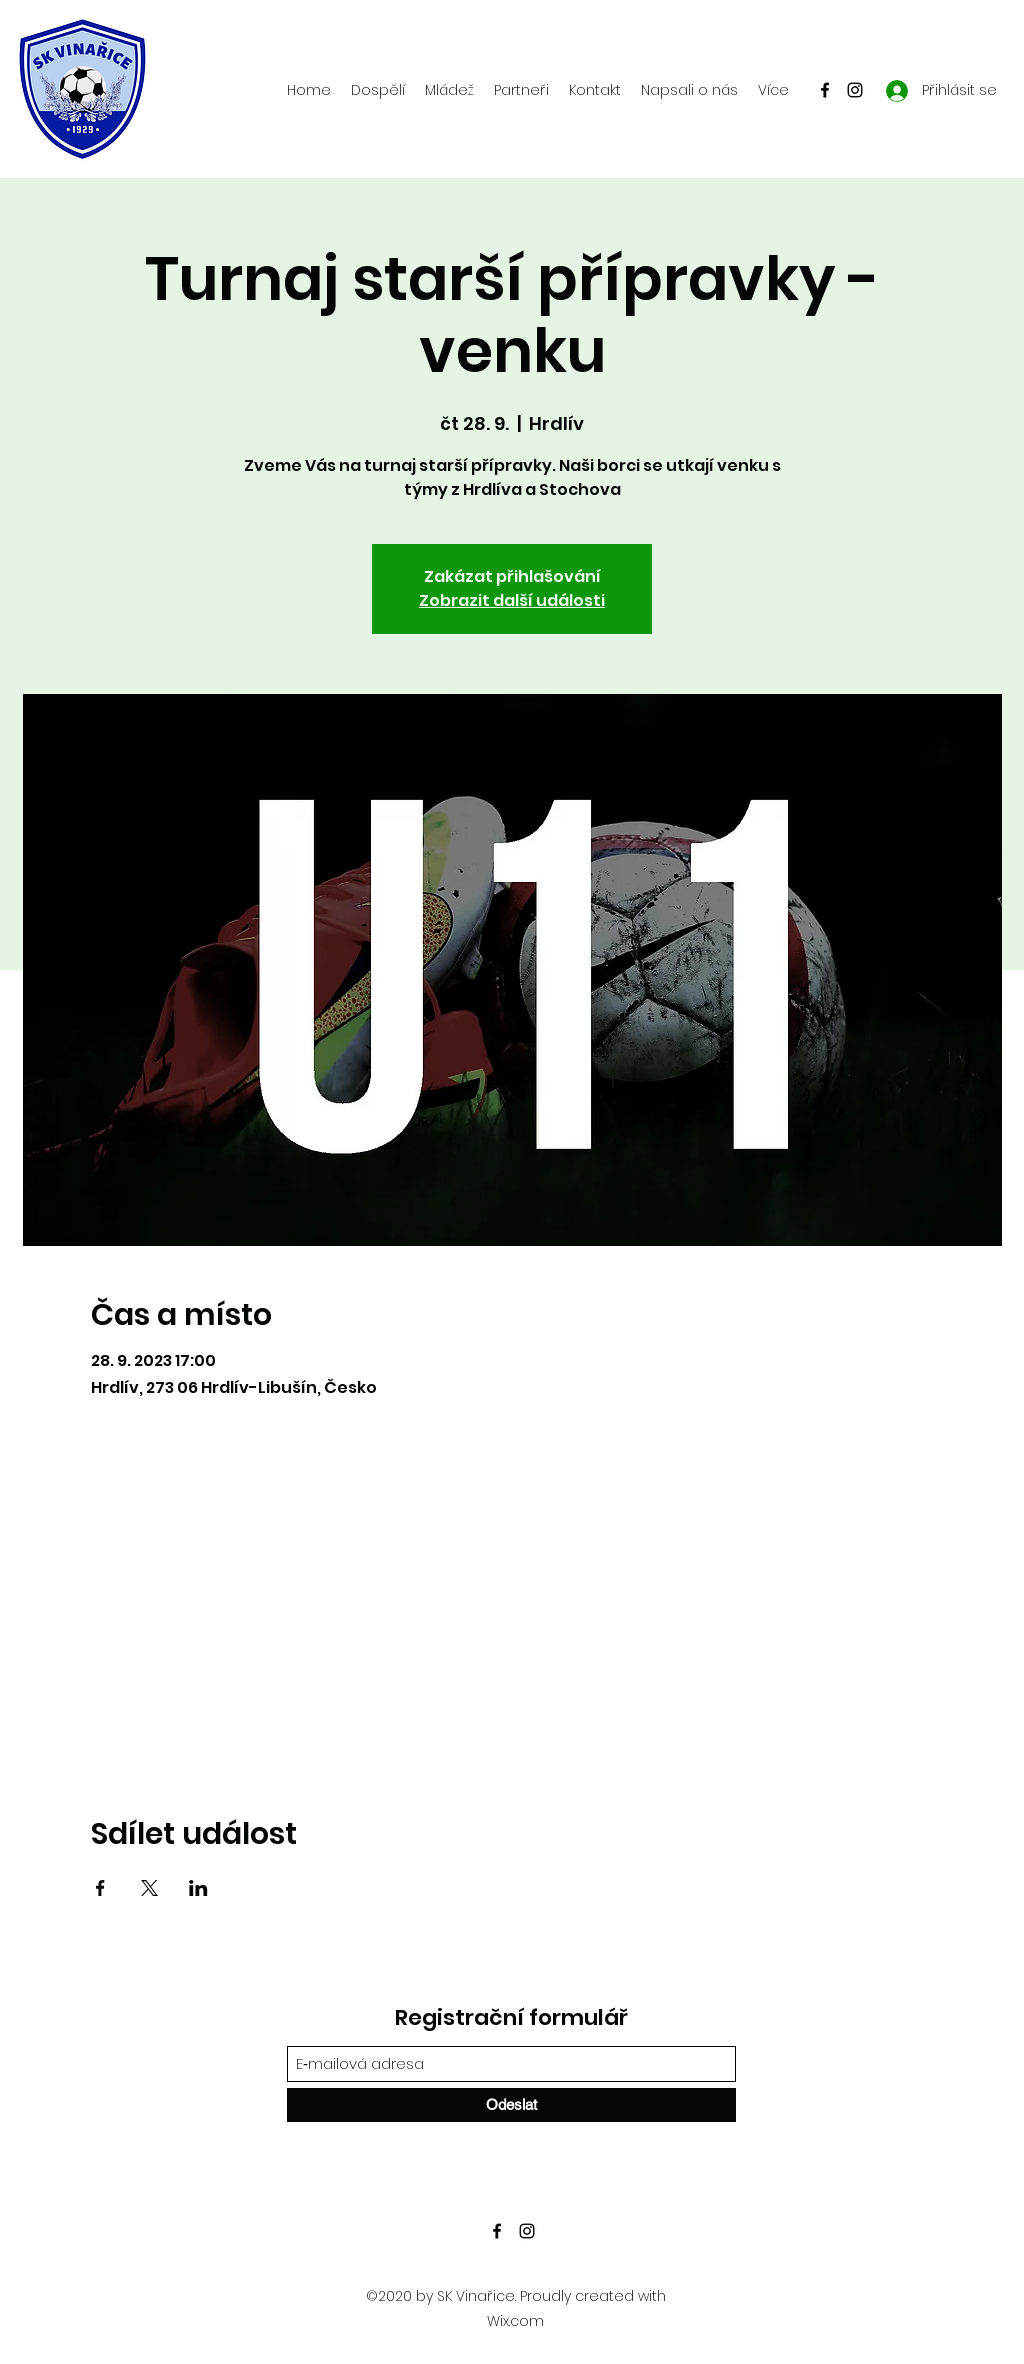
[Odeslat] (511, 2105)
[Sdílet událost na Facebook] (100, 1888)
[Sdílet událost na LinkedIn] (198, 1888)
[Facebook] (825, 90)
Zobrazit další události (512, 600)
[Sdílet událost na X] (149, 1888)
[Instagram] (855, 90)
